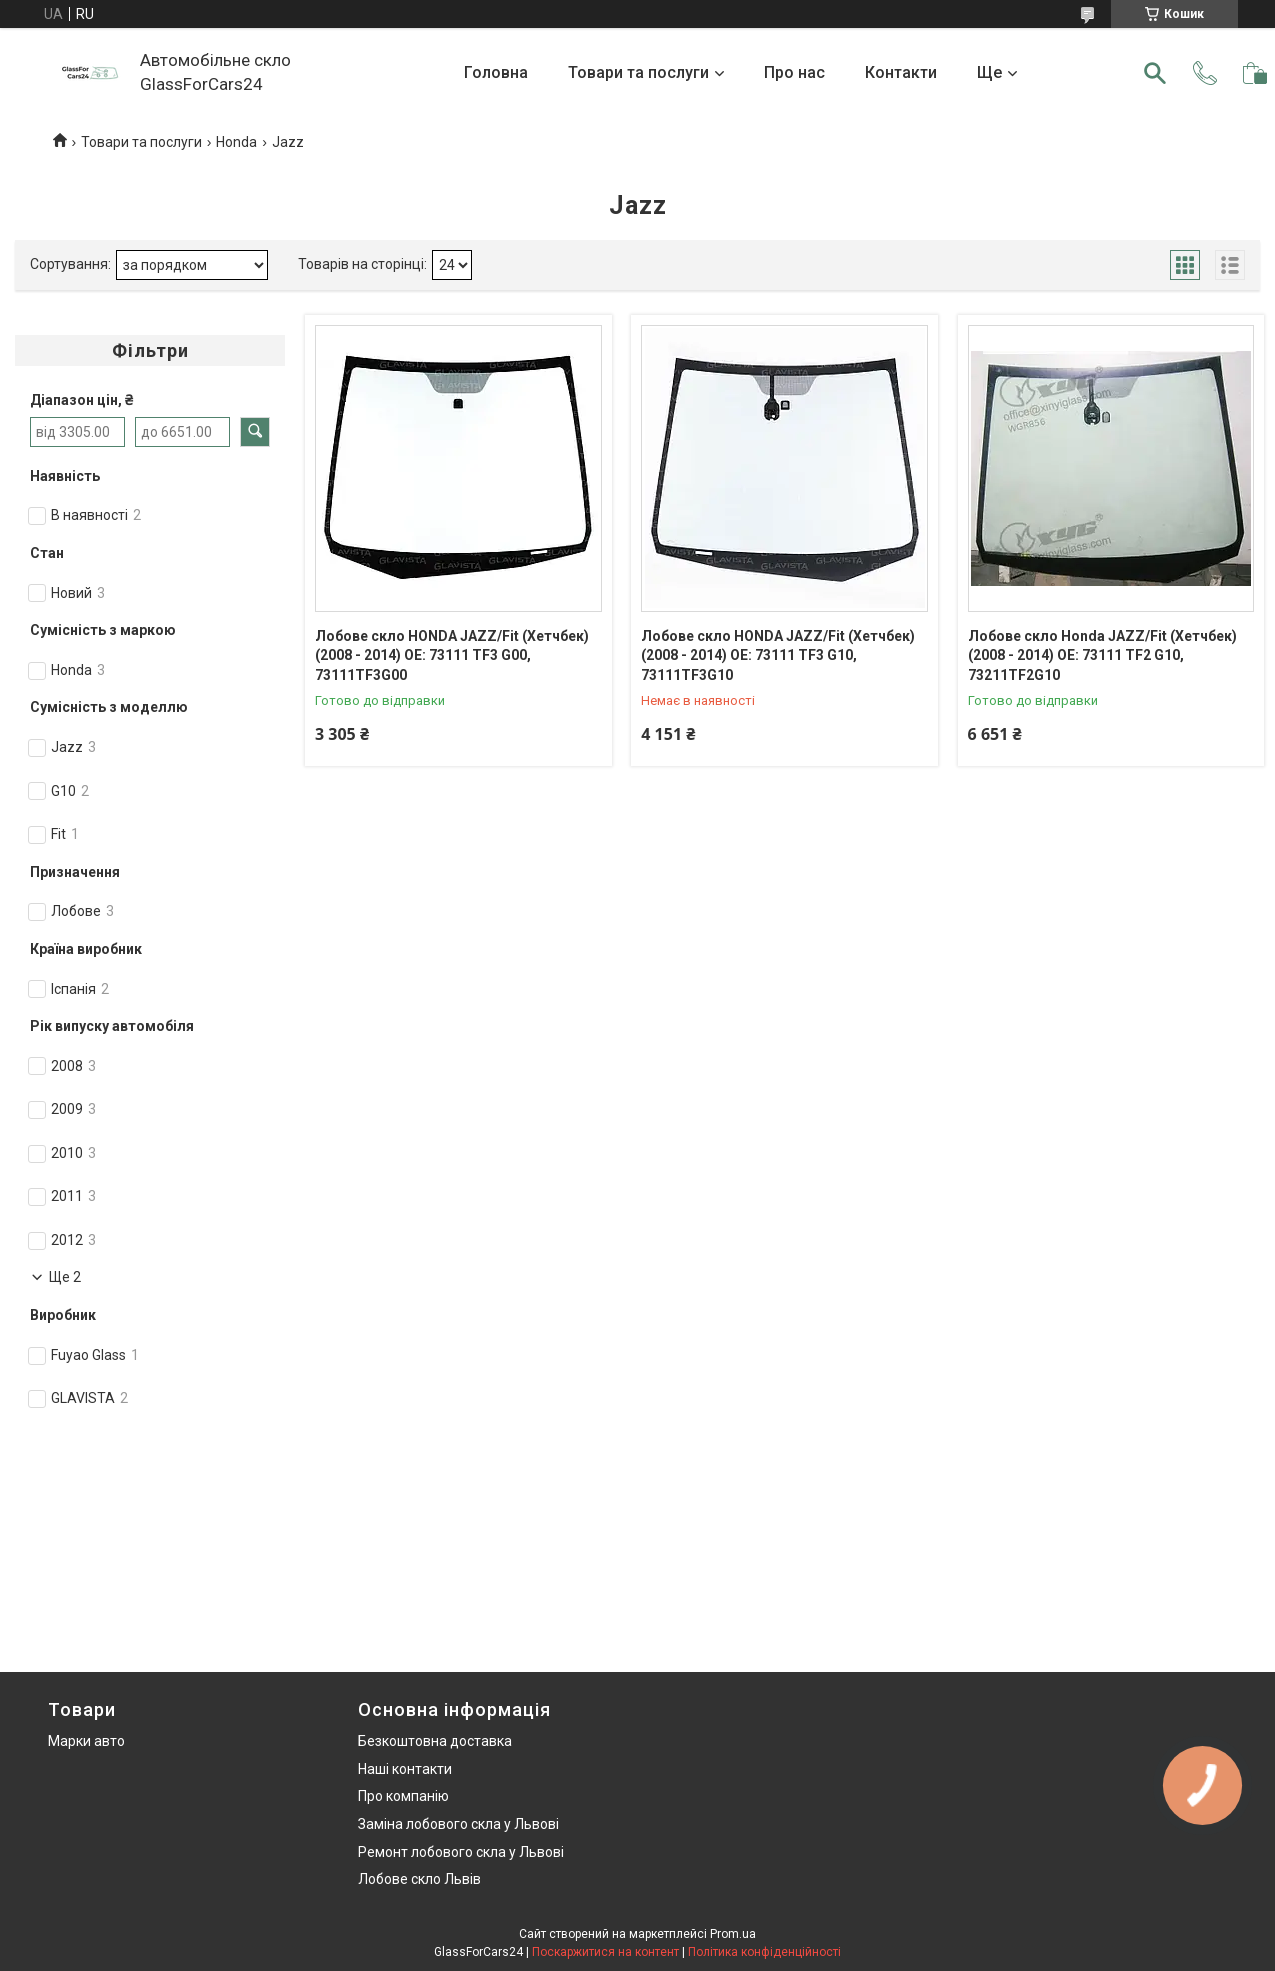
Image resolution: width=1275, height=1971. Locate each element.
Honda (236, 142)
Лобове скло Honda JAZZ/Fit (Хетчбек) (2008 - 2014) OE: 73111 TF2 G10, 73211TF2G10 (1102, 655)
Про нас (794, 72)
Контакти (901, 72)
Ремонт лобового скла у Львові (461, 1852)
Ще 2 (65, 1277)
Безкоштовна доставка (435, 1741)
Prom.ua (733, 1934)
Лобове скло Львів (419, 1879)
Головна (496, 72)
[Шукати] (1155, 73)
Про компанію (403, 1796)
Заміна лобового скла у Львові (458, 1824)
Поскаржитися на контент (605, 1952)
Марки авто (86, 1741)
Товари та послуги (638, 72)
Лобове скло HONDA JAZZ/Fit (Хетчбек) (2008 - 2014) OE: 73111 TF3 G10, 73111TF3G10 (778, 655)
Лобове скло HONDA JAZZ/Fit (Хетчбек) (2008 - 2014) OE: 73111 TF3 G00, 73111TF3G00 (452, 655)
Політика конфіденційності (764, 1952)
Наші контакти (405, 1769)
